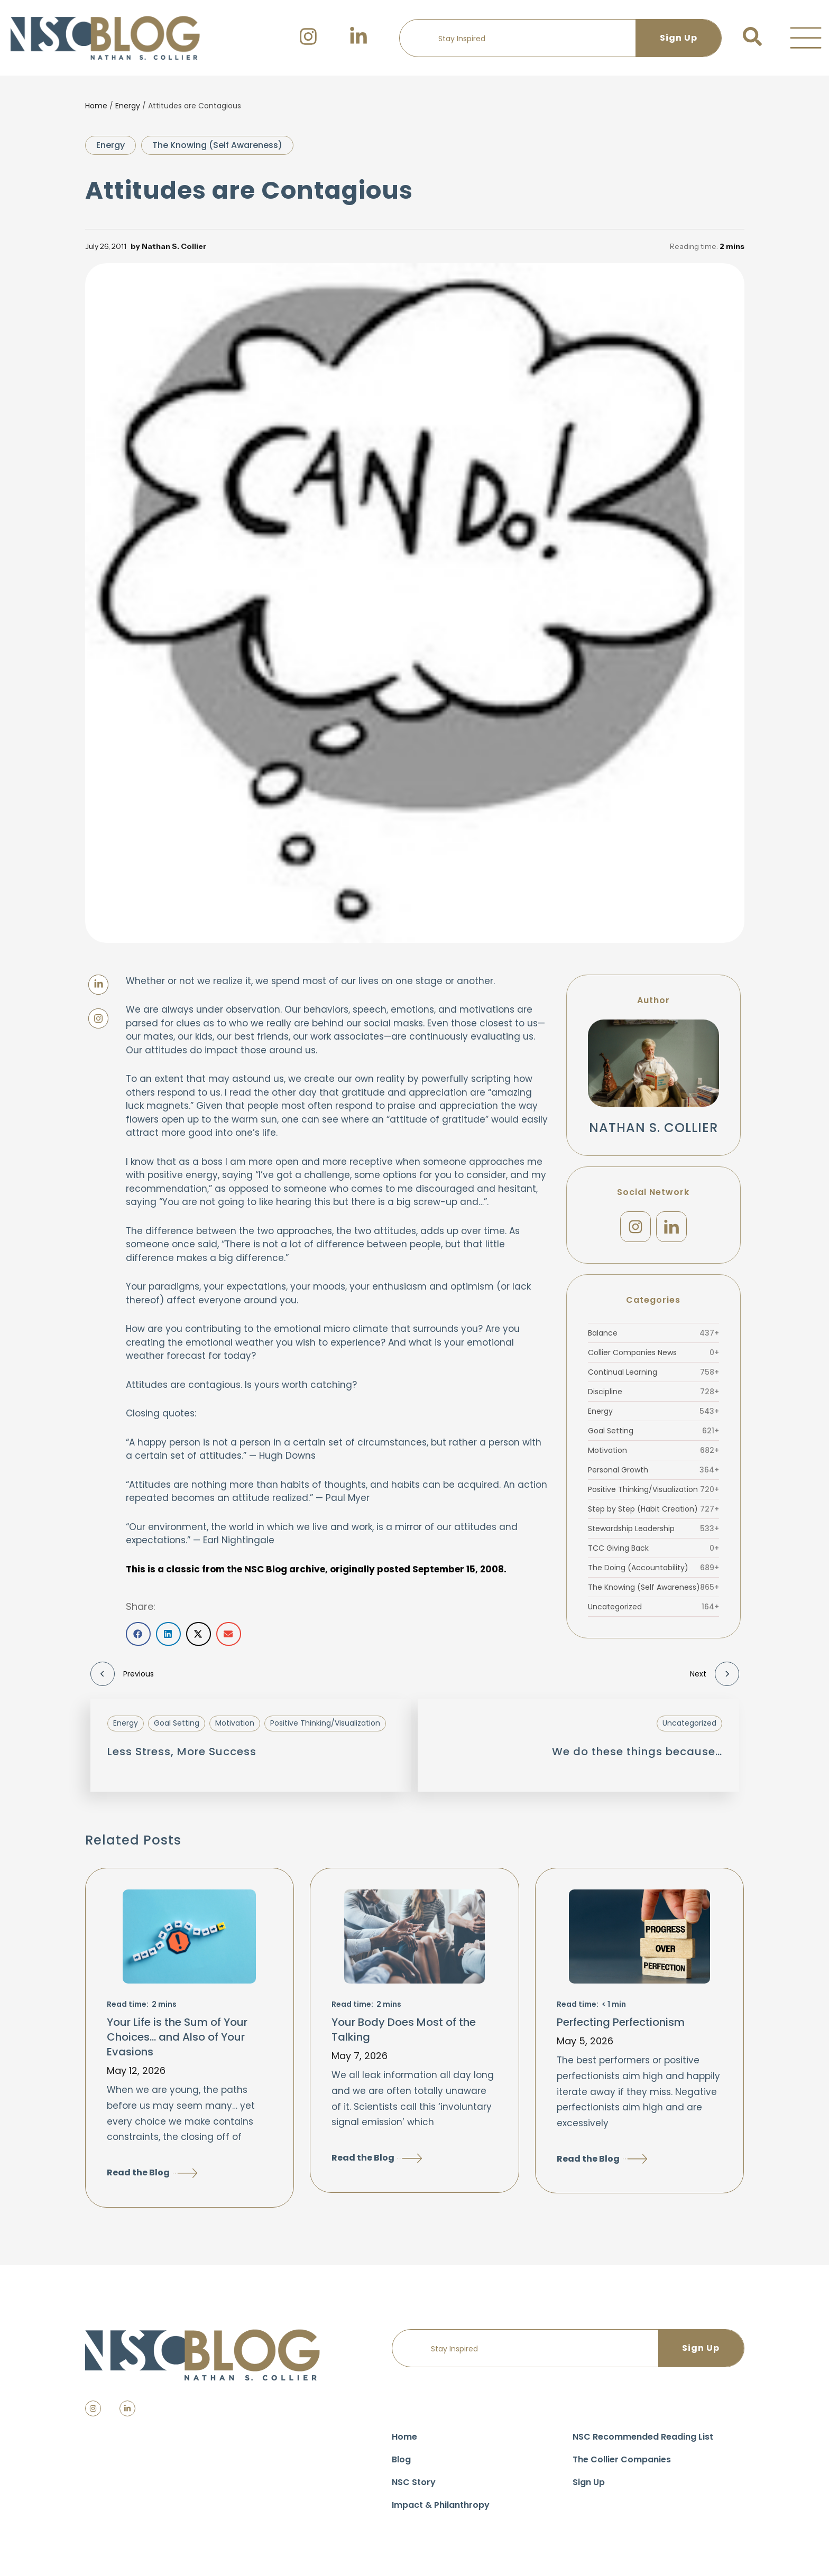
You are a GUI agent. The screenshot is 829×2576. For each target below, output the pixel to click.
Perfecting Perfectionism (621, 2022)
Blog (401, 2459)
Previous (122, 1674)
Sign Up (589, 2482)
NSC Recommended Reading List (643, 2437)
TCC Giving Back (653, 1548)
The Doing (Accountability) (653, 1567)
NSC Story (414, 2482)
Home (96, 105)
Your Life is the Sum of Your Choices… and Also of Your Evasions (177, 2037)
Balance (653, 1333)
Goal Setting (653, 1430)
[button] (805, 38)
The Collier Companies (622, 2459)
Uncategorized (653, 1606)
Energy (127, 105)
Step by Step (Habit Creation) (653, 1509)
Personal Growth (653, 1469)
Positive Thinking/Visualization (653, 1489)
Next (714, 1674)
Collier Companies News (653, 1352)
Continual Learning (653, 1372)
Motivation (653, 1450)
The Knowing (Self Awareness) (217, 145)
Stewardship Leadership (653, 1528)
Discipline (653, 1391)
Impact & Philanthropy (441, 2505)
